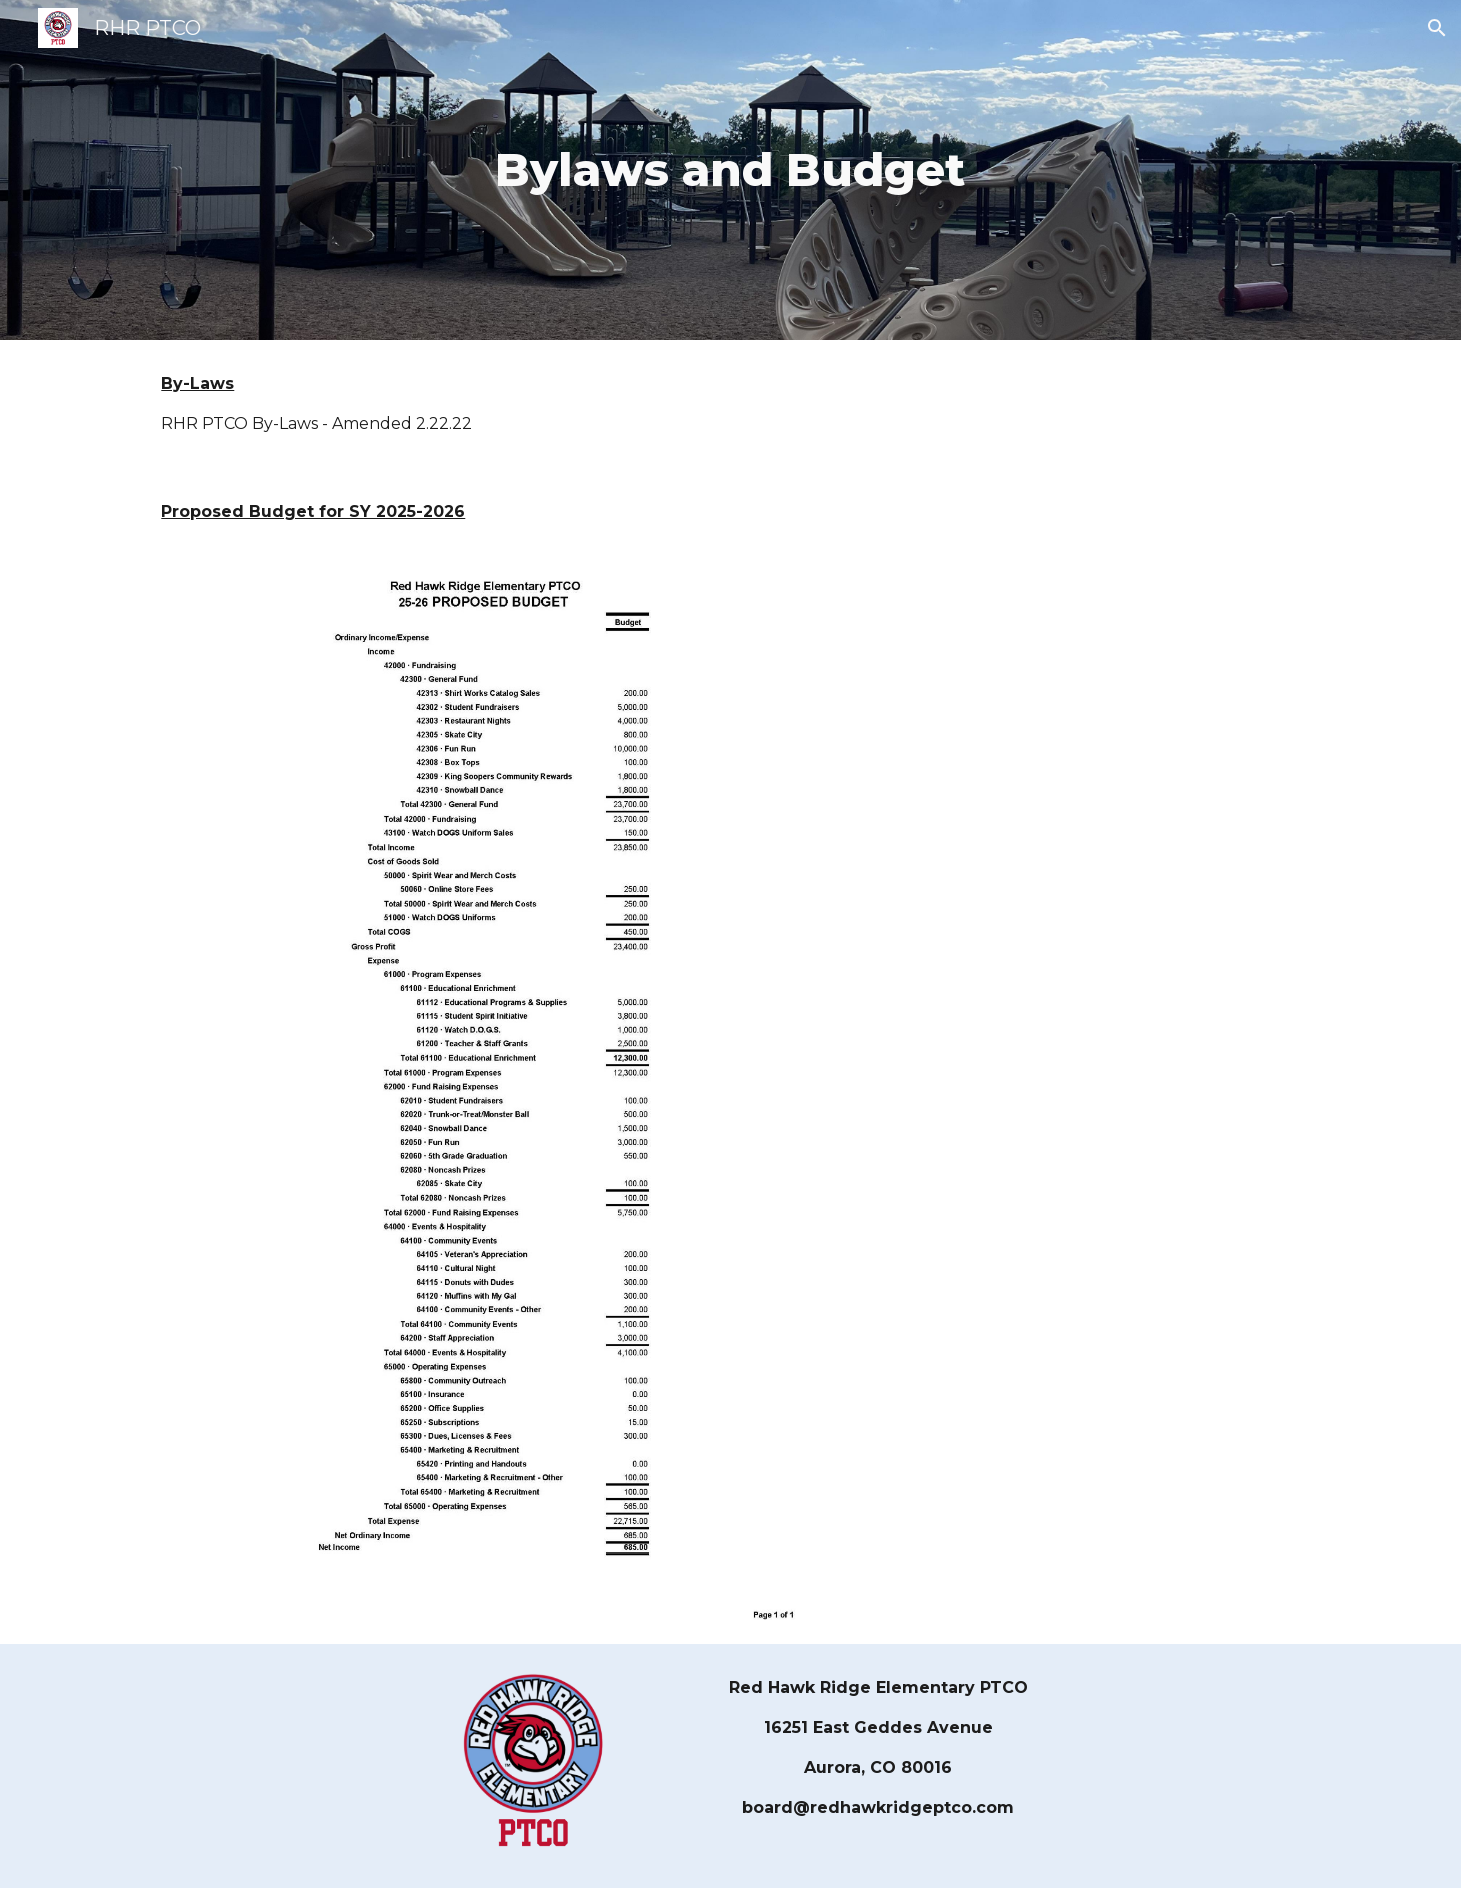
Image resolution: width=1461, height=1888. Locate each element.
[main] (731, 170)
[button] (1437, 28)
